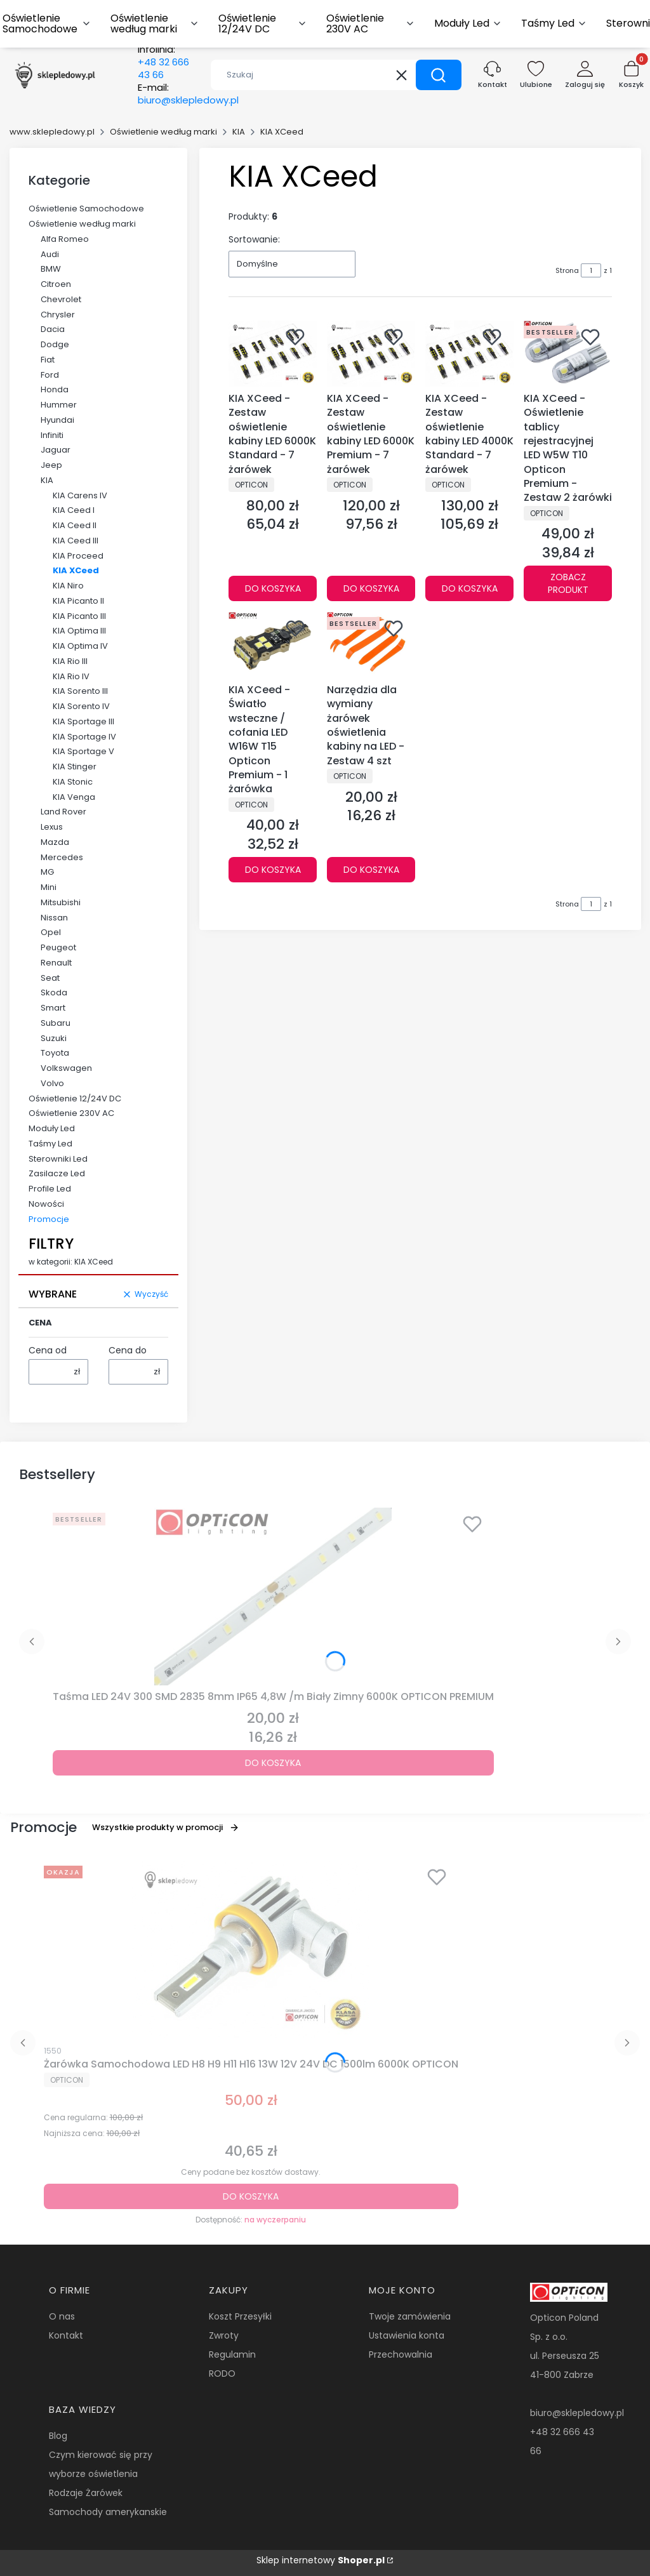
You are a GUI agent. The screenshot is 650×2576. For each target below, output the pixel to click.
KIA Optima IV (80, 646)
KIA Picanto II (78, 601)
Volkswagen (66, 1068)
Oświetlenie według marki (163, 132)
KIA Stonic (73, 782)
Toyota (55, 1053)
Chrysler (58, 315)
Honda (55, 389)
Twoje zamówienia (410, 2316)
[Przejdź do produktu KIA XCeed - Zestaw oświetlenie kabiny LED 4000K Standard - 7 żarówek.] (469, 354)
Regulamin (232, 2354)
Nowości (46, 1204)
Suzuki (54, 1038)
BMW (51, 269)
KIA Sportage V (83, 751)
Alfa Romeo (65, 239)
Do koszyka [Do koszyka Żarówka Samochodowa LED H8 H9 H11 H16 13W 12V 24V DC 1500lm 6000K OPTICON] (251, 2196)
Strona (567, 270)
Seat (50, 978)
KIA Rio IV (71, 676)
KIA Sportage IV (84, 737)
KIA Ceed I (74, 510)
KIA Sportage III (83, 721)
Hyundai (57, 420)
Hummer (59, 405)
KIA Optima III (79, 631)
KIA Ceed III (75, 540)
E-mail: (188, 94)
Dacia (53, 329)
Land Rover (63, 812)
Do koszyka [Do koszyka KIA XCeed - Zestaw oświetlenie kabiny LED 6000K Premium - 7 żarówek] (371, 589)
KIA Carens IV (80, 495)
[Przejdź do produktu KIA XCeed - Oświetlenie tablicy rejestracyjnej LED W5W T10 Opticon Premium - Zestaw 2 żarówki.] (568, 354)
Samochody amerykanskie (108, 2512)
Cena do (128, 1350)
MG (47, 872)
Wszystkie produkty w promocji (165, 1827)
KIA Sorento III (80, 691)
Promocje (49, 1219)
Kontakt (66, 2335)
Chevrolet (61, 299)
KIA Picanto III (79, 616)
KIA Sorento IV (81, 706)
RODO (222, 2373)
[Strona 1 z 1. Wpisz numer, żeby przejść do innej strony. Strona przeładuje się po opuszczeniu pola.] (591, 270)
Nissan (54, 918)
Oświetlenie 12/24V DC (75, 1098)
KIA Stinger (74, 766)
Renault (56, 963)
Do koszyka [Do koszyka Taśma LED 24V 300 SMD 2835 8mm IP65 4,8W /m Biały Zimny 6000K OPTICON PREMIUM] (273, 1762)
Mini (48, 887)
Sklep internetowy (320, 2560)
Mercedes (62, 857)
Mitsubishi (61, 902)
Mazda (55, 842)
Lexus (52, 827)
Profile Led (50, 1189)
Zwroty (224, 2335)
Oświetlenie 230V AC (71, 1113)
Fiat (48, 360)
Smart (53, 1008)
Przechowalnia (400, 2354)
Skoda (54, 992)
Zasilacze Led (57, 1173)
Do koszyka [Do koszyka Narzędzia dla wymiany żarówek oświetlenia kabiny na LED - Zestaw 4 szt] (371, 869)
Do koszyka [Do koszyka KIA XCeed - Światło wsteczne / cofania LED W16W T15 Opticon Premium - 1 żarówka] (273, 869)
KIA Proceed (78, 556)
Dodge (55, 344)
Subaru (55, 1023)
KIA (238, 132)
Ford (50, 375)
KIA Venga (74, 797)
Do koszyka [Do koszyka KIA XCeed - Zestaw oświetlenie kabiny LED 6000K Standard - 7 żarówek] (273, 589)
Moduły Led (52, 1128)
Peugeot (58, 947)
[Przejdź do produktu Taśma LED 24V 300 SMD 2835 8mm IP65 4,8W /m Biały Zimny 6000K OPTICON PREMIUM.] (273, 1596)
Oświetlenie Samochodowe (86, 208)
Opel (51, 932)
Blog (58, 2435)
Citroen (56, 284)
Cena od (48, 1350)
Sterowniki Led (58, 1159)
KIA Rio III (70, 661)
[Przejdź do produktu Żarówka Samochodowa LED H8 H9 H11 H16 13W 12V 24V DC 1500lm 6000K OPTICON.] (250, 1949)
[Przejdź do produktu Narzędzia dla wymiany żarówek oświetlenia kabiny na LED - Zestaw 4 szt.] (371, 645)
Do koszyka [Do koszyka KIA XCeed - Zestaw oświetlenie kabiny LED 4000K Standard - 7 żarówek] (470, 589)
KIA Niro (68, 586)
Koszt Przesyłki (240, 2316)
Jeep (51, 465)
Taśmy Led (50, 1144)
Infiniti (52, 435)
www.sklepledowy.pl (52, 132)
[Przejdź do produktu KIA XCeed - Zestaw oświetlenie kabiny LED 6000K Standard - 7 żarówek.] (273, 354)
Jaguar (55, 450)
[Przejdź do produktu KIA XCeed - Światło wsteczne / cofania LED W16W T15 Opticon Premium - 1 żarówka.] (273, 645)
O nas (62, 2316)
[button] (438, 75)
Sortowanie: (254, 239)
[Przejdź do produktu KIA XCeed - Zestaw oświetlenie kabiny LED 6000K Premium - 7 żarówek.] (371, 354)
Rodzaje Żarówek (86, 2492)
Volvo (52, 1083)
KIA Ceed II (74, 525)
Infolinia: (163, 62)
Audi (50, 254)
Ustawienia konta (406, 2335)
